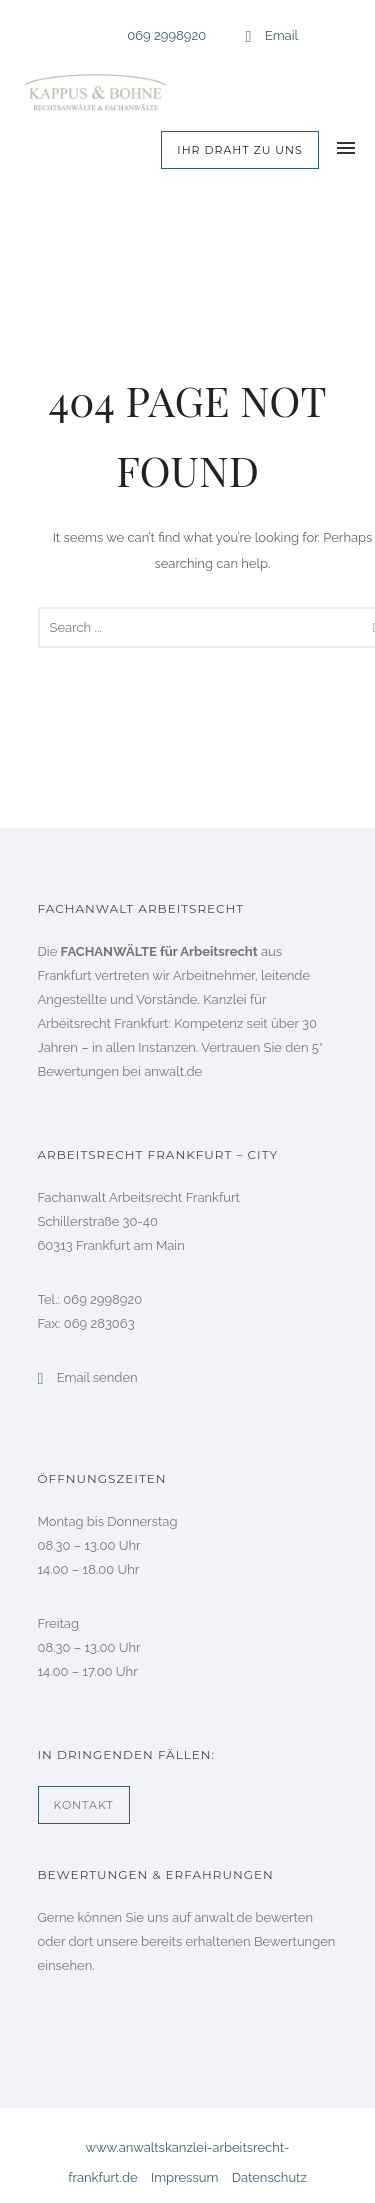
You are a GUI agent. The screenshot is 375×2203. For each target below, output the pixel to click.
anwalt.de (173, 1071)
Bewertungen (295, 1941)
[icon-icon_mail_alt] (254, 37)
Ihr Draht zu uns (239, 150)
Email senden (97, 1377)
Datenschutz (269, 2177)
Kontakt (84, 1805)
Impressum (184, 2177)
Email (281, 35)
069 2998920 (166, 35)
